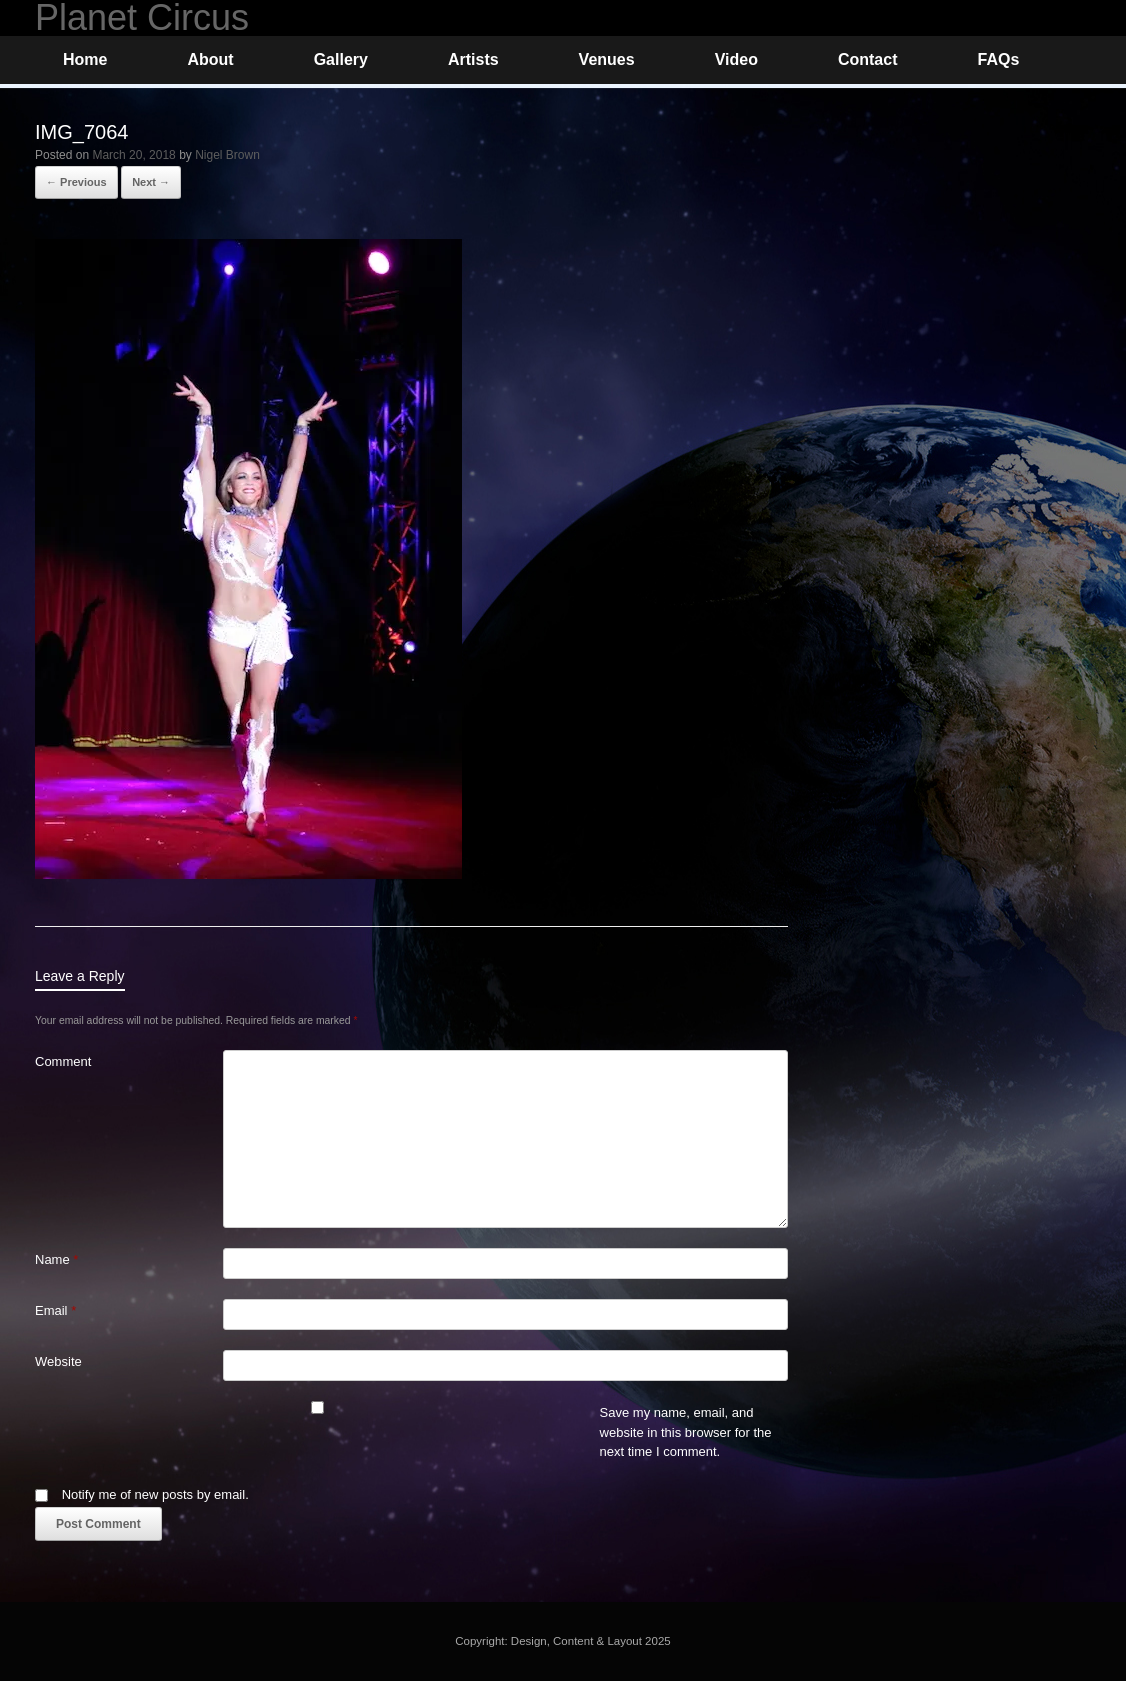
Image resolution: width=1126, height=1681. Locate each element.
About (210, 59)
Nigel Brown (227, 155)
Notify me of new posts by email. (155, 1494)
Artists (473, 59)
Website (58, 1361)
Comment (63, 1061)
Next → (151, 182)
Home (85, 59)
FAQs (998, 59)
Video (736, 59)
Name (56, 1259)
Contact (868, 59)
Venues (607, 59)
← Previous (76, 182)
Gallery (341, 59)
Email (55, 1310)
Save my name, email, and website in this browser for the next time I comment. (686, 1432)
